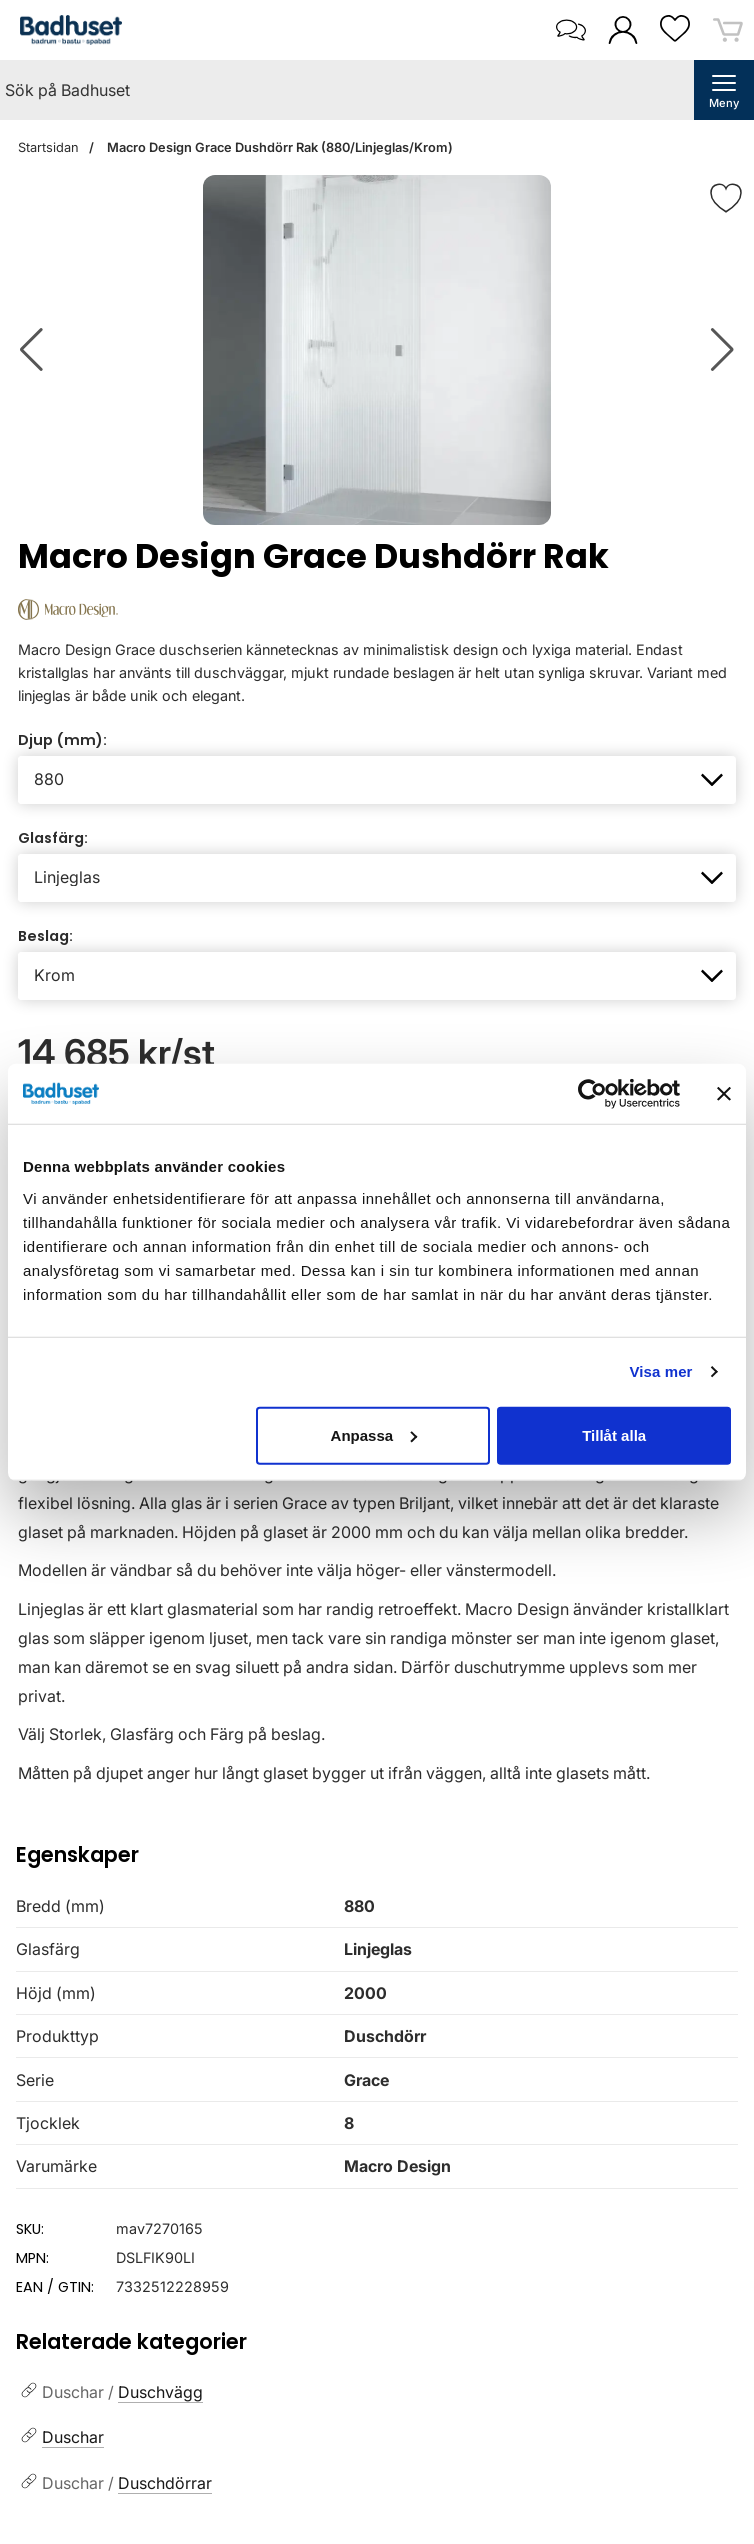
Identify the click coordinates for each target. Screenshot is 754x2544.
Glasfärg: (53, 838)
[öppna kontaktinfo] (570, 30)
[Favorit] (726, 198)
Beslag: (45, 936)
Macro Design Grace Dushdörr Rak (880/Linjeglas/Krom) (278, 147)
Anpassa (374, 1434)
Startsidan (48, 147)
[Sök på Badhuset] (347, 90)
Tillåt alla (614, 1434)
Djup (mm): (62, 740)
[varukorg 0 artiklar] (728, 29)
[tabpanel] (377, 1570)
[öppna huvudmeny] (724, 90)
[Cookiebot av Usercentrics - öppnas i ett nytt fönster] (592, 1094)
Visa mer (660, 1371)
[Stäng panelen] (724, 1094)
